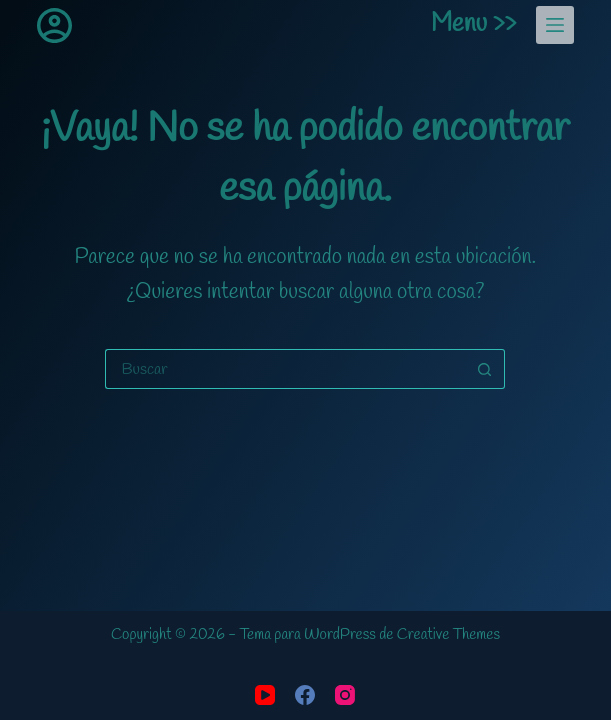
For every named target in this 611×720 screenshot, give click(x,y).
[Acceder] (54, 25)
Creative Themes (448, 635)
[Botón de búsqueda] (485, 369)
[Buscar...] (285, 369)
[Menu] (555, 25)
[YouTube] (265, 695)
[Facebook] (305, 695)
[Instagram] (345, 695)
